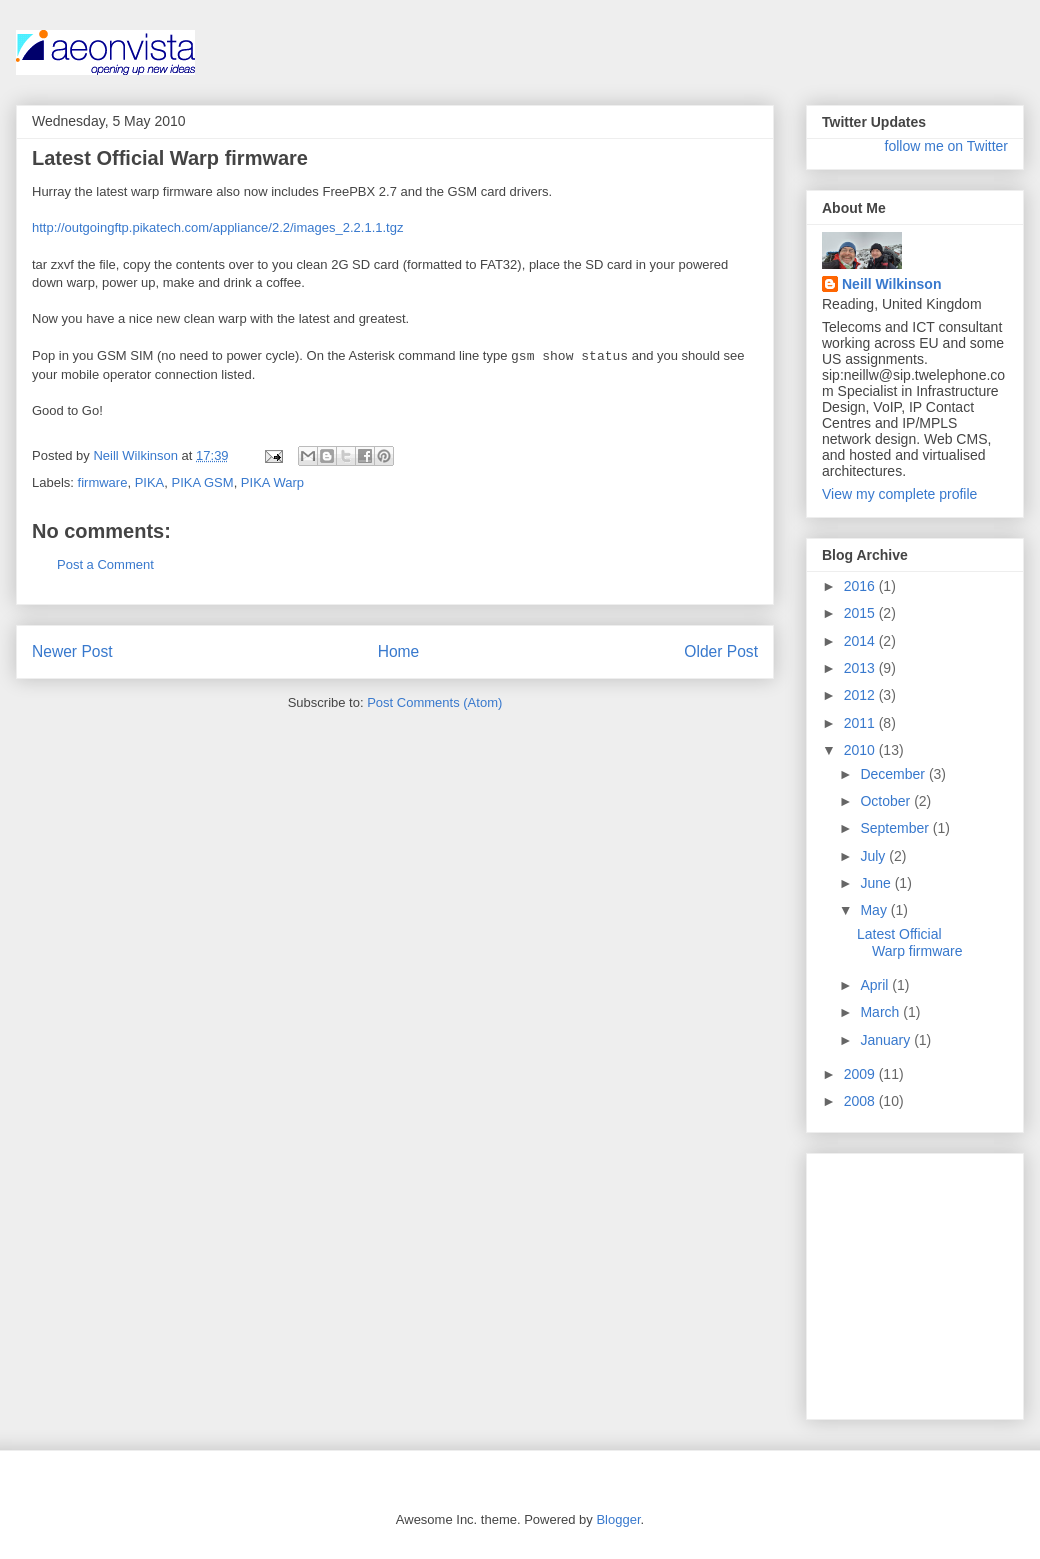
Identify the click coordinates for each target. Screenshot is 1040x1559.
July (874, 856)
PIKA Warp (272, 482)
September (896, 828)
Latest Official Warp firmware (910, 942)
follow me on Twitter (946, 146)
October (887, 801)
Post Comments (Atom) (434, 702)
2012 (861, 695)
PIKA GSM (202, 482)
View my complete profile (899, 494)
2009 (861, 1074)
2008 (861, 1101)
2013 (861, 668)
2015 (861, 613)
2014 (861, 641)
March (881, 1012)
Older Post (721, 651)
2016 (861, 586)
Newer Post (72, 651)
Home (399, 651)
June (877, 883)
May (875, 910)
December (894, 774)
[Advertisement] (882, 1281)
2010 (861, 750)
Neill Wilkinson (891, 284)
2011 (861, 723)
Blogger (618, 1519)
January (887, 1040)
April (876, 985)
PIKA (150, 482)
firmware (103, 482)
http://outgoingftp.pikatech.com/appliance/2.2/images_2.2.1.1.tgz (217, 227)
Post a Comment (105, 564)
